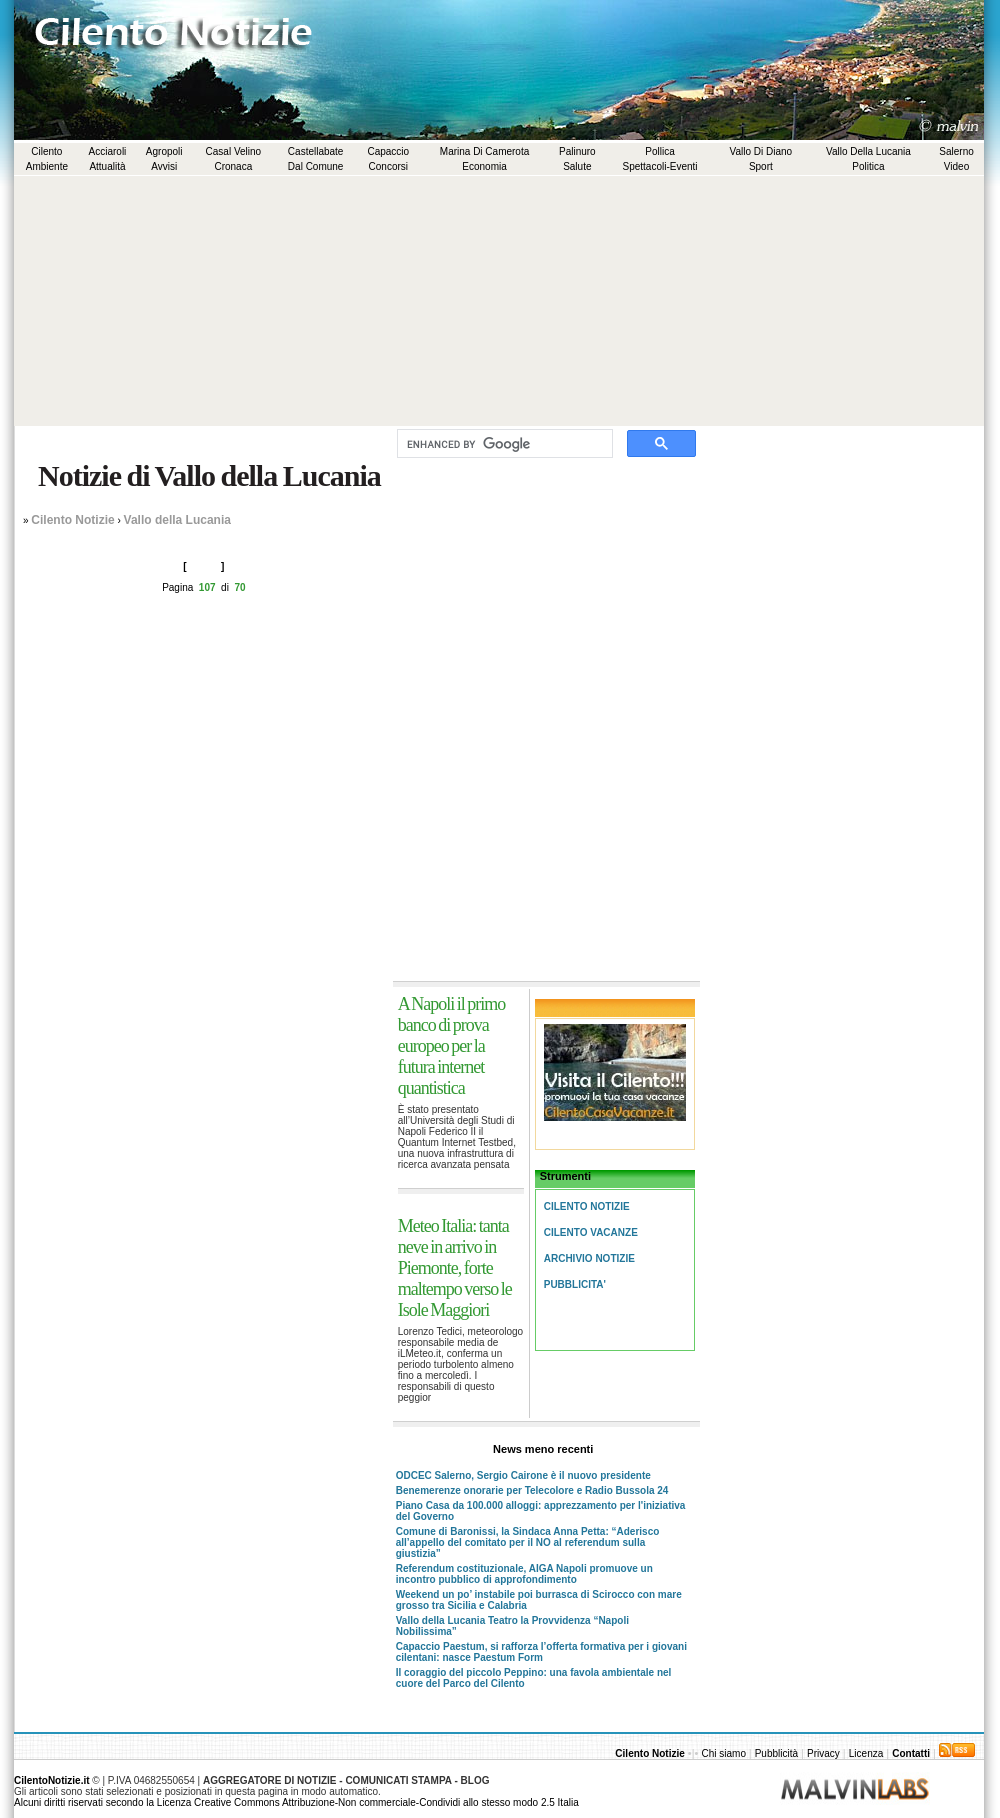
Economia (484, 166)
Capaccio (388, 151)
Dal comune (316, 166)
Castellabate (316, 151)
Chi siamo (724, 1753)
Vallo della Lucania (868, 151)
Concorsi (388, 166)
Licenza (866, 1753)
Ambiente (47, 166)
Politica (868, 166)
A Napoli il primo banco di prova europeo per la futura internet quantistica (452, 1046)
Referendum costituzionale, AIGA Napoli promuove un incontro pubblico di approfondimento (524, 1574)
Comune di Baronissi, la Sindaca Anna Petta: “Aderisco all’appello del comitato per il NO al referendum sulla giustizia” (528, 1542)
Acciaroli (108, 151)
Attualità (107, 166)
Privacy (823, 1753)
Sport (761, 166)
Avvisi (164, 166)
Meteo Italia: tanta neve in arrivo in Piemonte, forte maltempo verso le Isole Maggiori (455, 1268)
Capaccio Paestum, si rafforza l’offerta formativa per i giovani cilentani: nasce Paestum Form (541, 1652)
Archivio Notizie (589, 1258)
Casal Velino (234, 151)
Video (956, 166)
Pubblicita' (575, 1284)
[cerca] (503, 444)
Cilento (46, 151)
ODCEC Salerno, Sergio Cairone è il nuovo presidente (523, 1475)
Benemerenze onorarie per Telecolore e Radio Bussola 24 (532, 1490)
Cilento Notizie (72, 520)
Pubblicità (776, 1753)
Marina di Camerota (484, 151)
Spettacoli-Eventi (660, 166)
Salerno (956, 151)
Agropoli (164, 151)
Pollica (659, 151)
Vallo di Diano (761, 151)
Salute (577, 166)
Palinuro (577, 151)
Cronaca (233, 166)
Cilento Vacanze (591, 1232)
